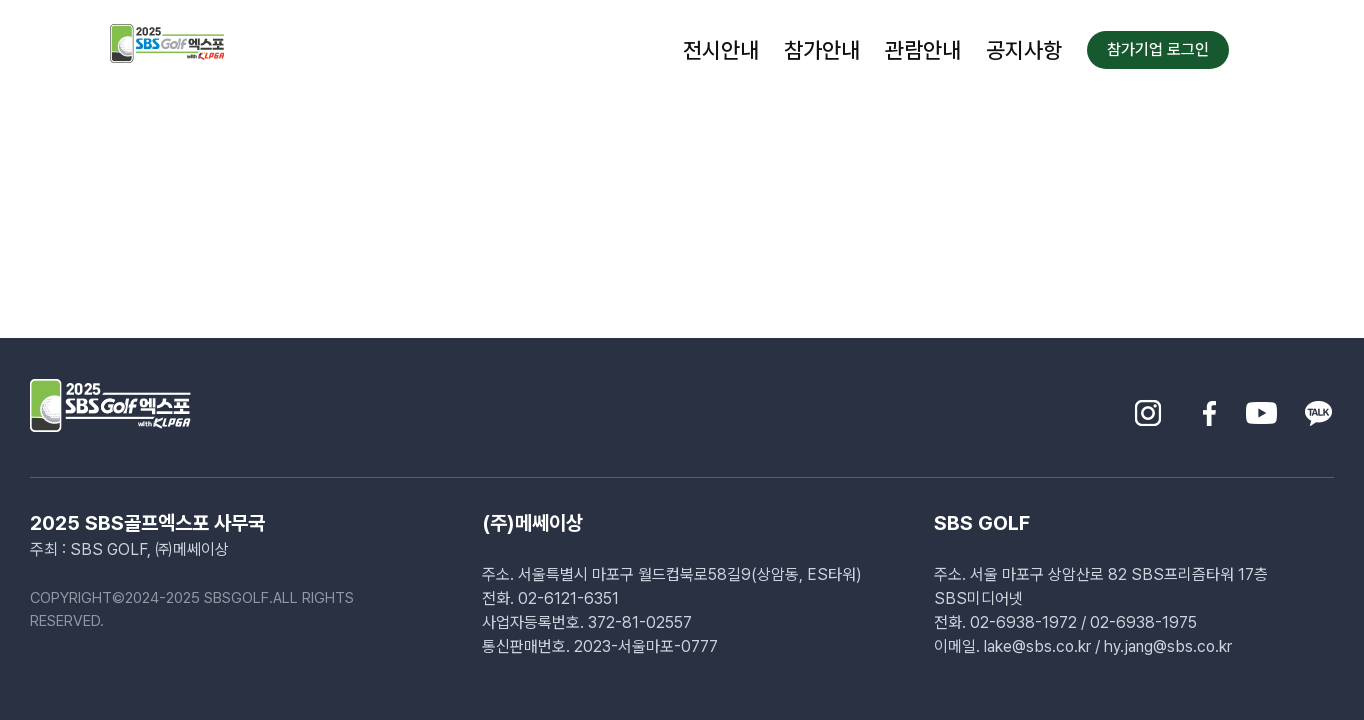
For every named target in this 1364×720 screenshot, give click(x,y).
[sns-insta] (1147, 407)
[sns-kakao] (1318, 407)
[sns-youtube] (1261, 407)
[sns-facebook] (1209, 407)
